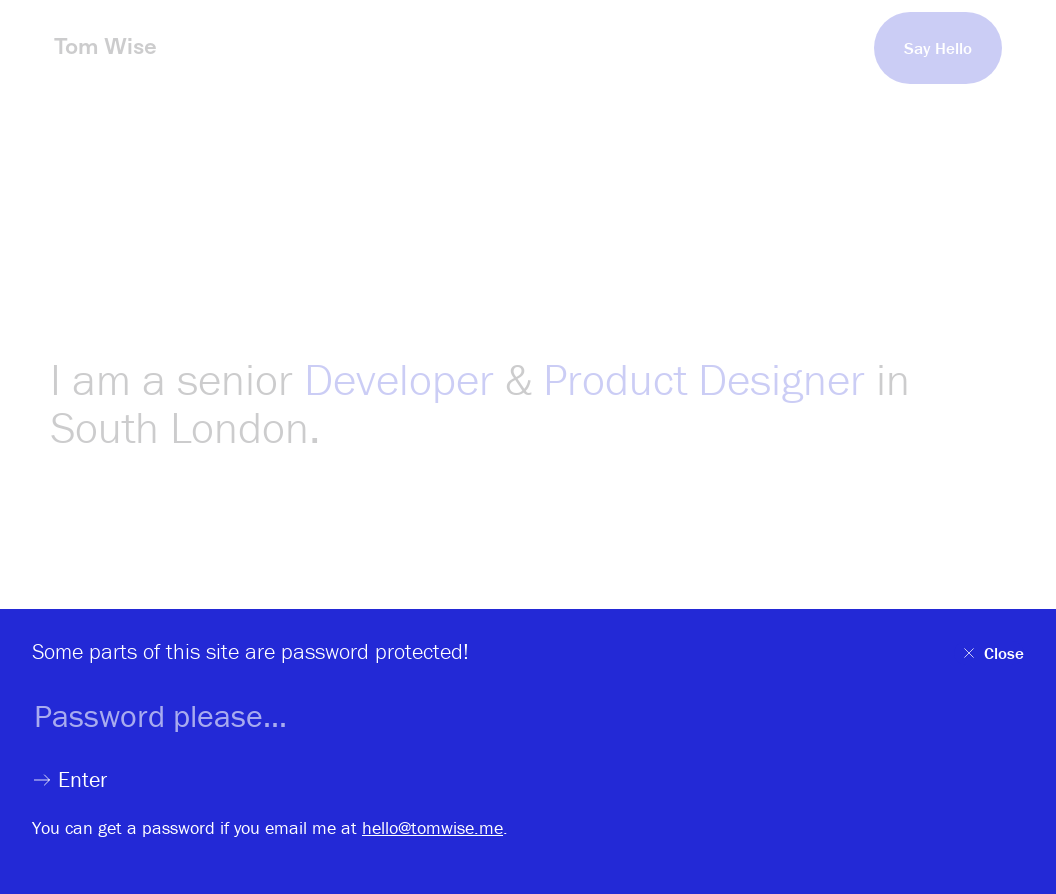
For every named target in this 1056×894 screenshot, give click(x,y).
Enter (69, 780)
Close (992, 653)
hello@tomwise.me (432, 827)
